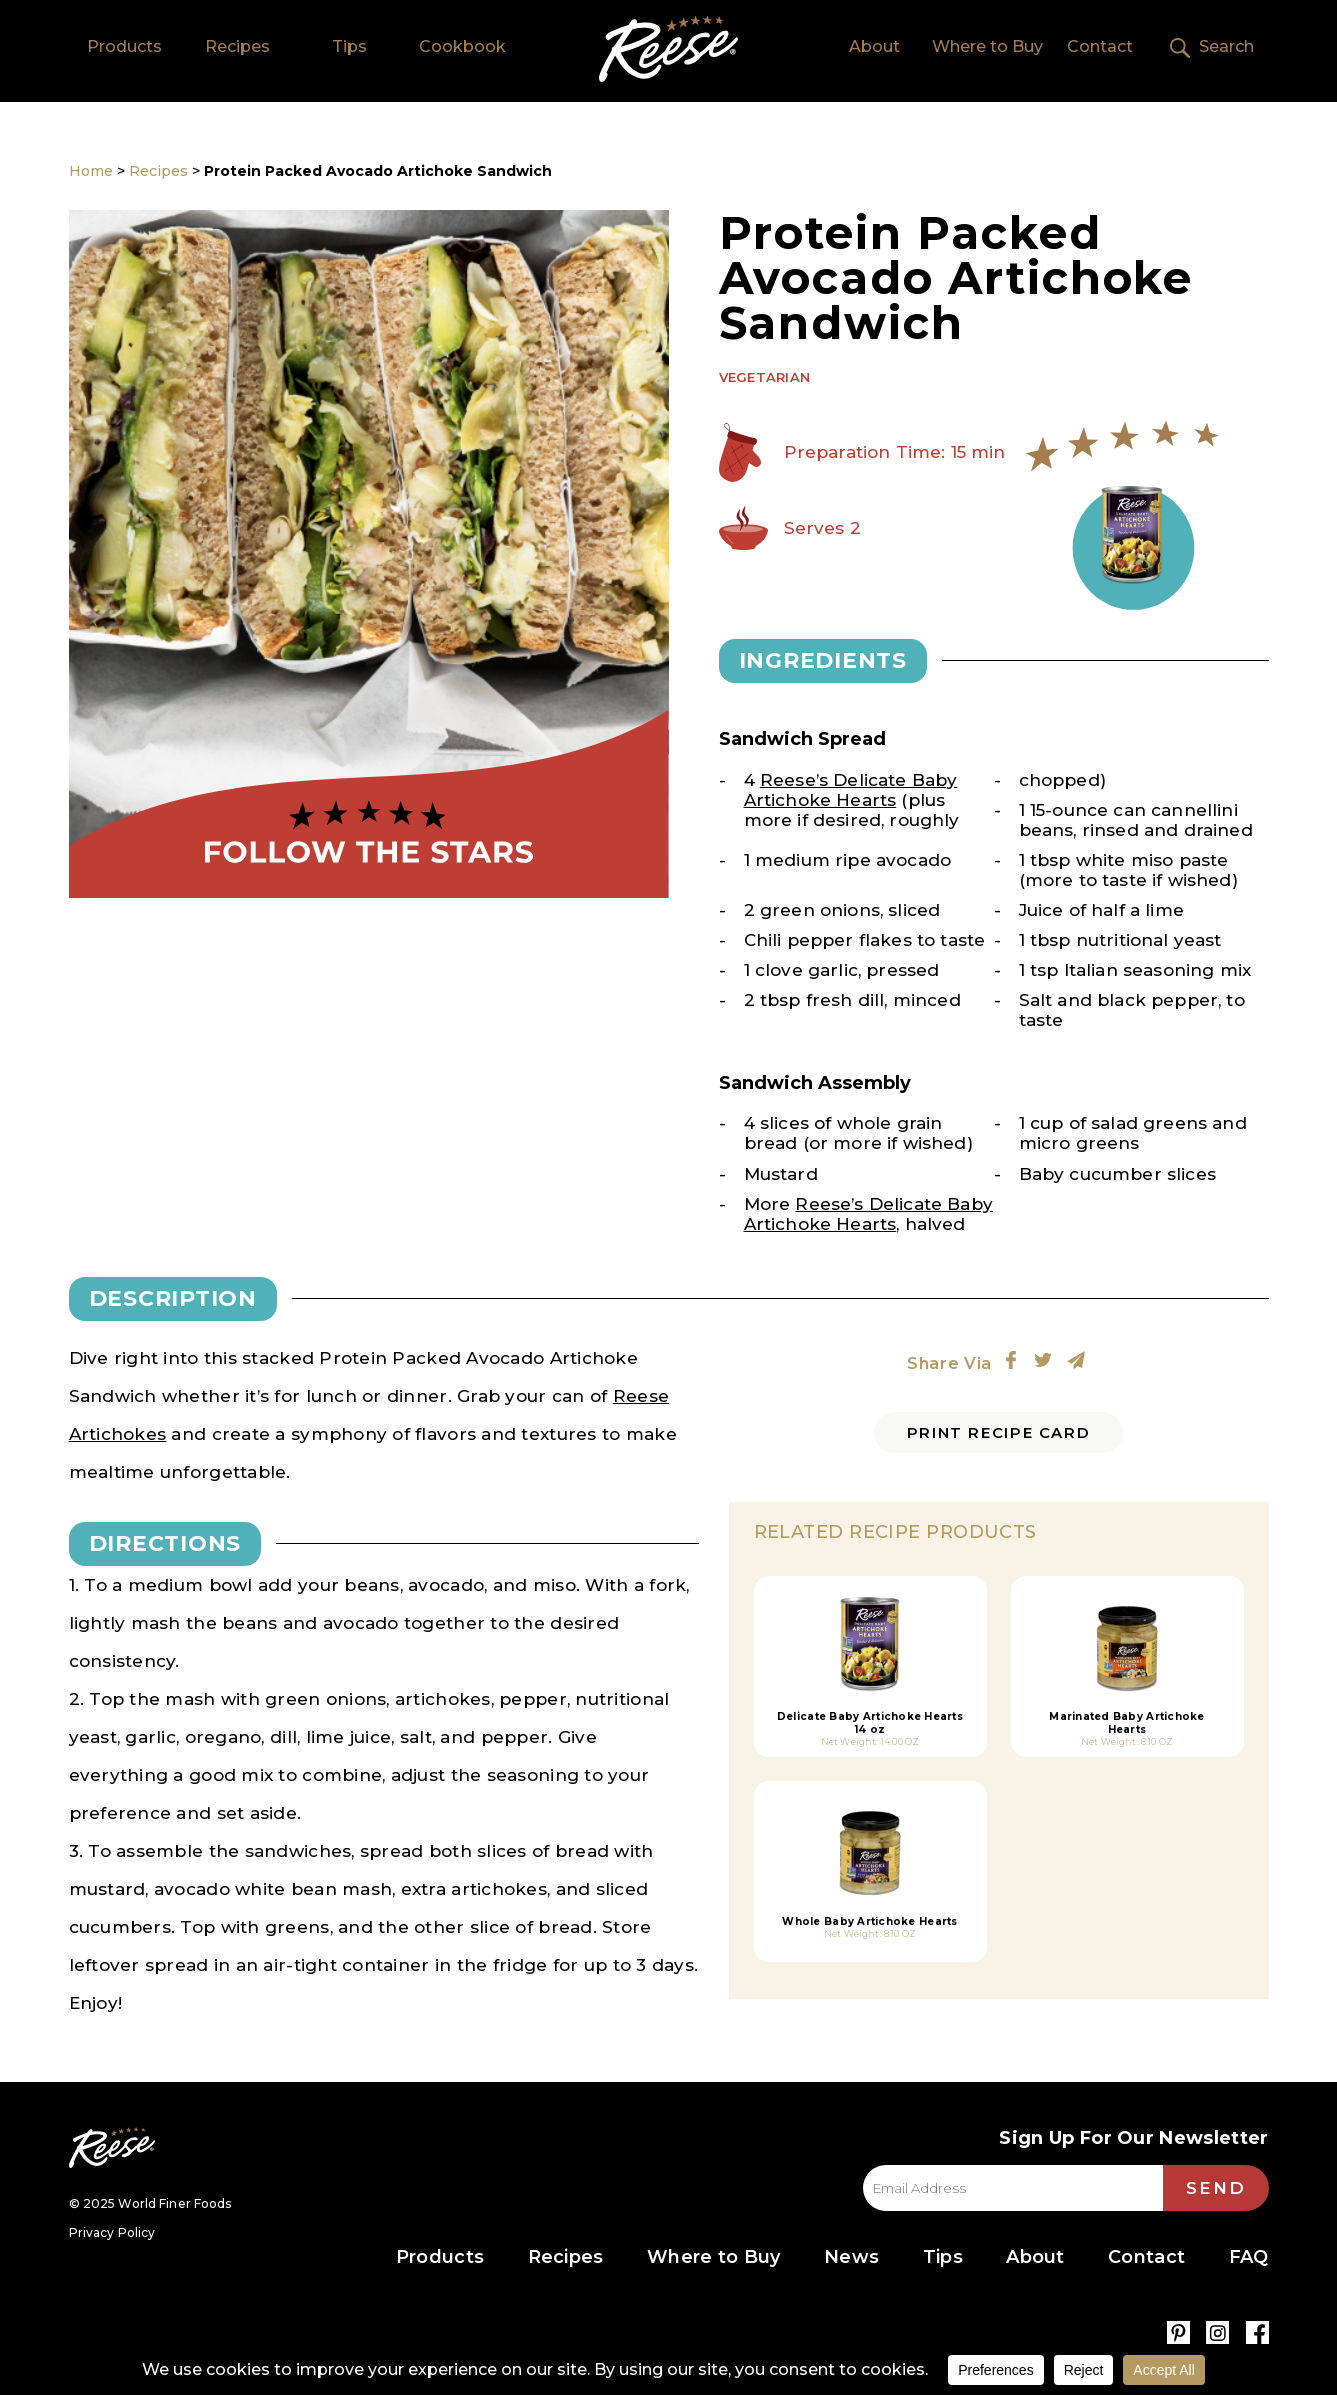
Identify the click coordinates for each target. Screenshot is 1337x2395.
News (851, 2257)
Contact (1100, 46)
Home (668, 49)
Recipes (237, 46)
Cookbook (462, 46)
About (874, 46)
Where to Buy (987, 46)
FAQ (1249, 2257)
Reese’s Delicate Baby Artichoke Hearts (851, 790)
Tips (349, 46)
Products (124, 46)
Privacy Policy (112, 2232)
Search (1226, 46)
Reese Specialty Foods (112, 2147)
